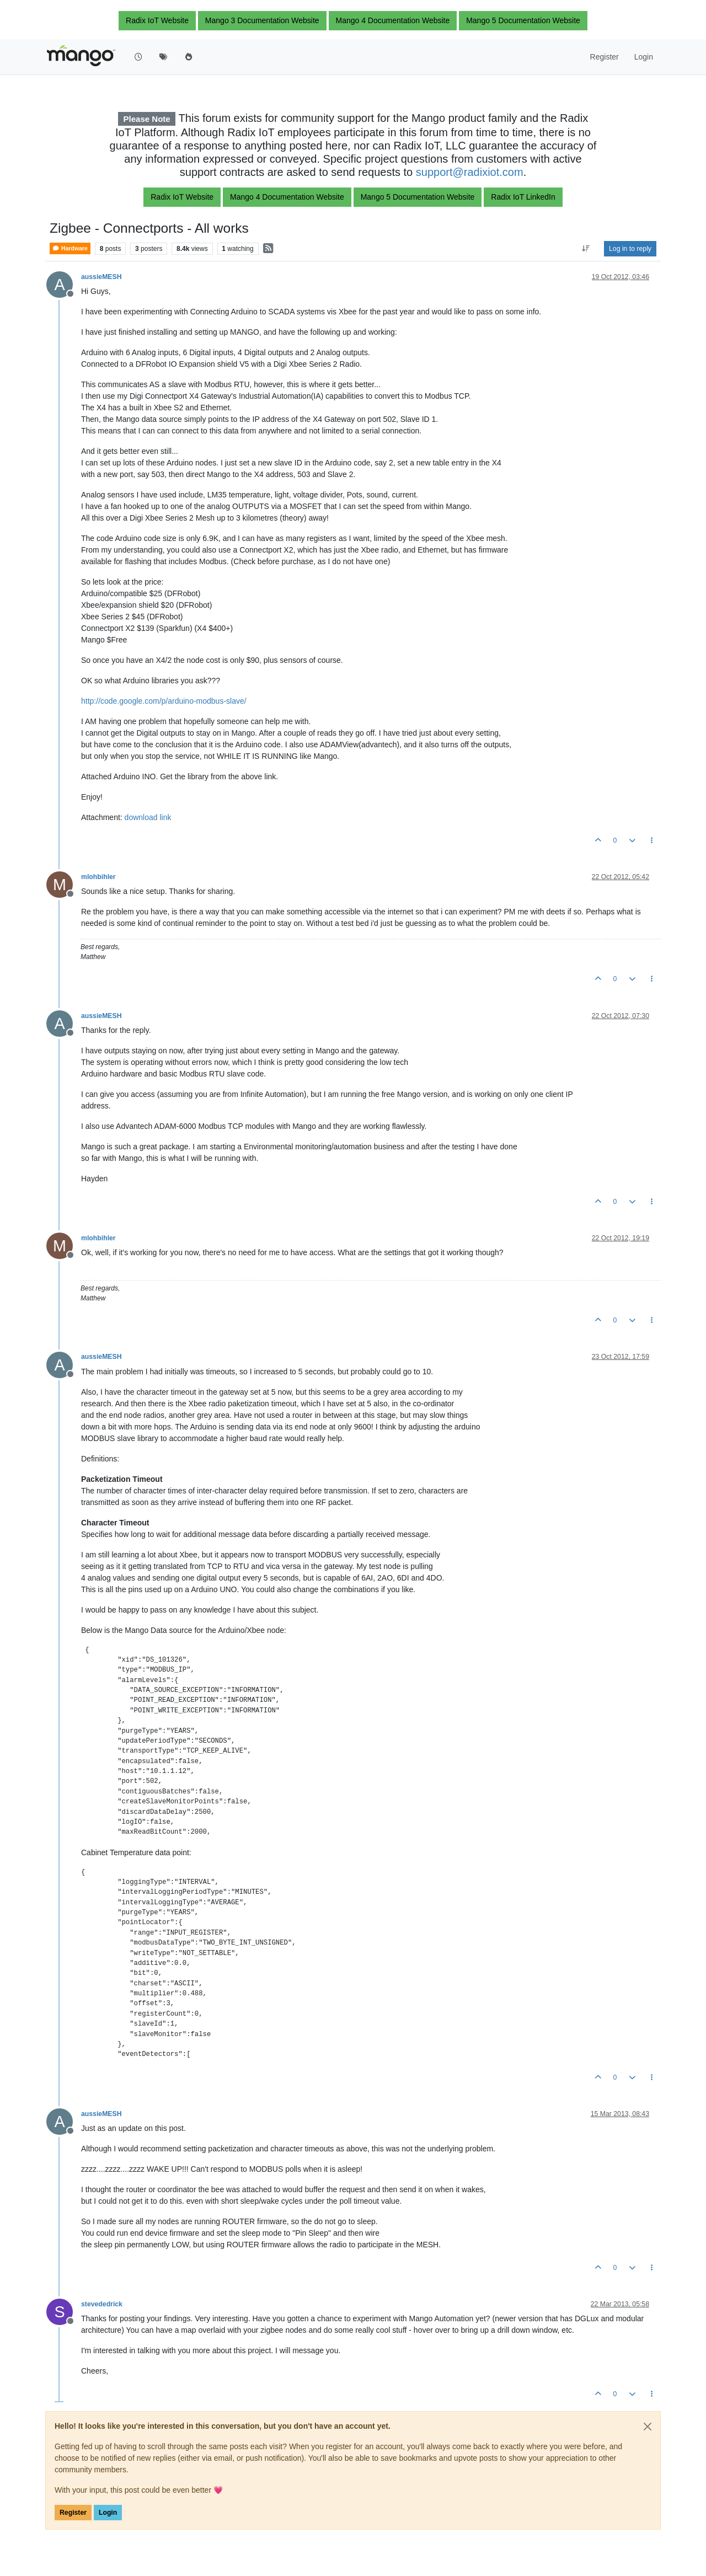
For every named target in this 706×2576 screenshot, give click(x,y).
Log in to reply (630, 249)
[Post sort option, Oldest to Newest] (586, 248)
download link (148, 817)
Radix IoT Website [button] (157, 20)
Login (108, 2512)
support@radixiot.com (469, 172)
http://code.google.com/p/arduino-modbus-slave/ (164, 701)
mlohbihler (98, 877)
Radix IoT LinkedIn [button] (523, 196)
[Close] (647, 2426)
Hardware (70, 248)
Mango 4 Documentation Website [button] (393, 20)
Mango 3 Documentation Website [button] (262, 20)
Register (73, 2512)
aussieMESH (101, 277)
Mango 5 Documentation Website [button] (523, 20)
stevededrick (101, 2304)
